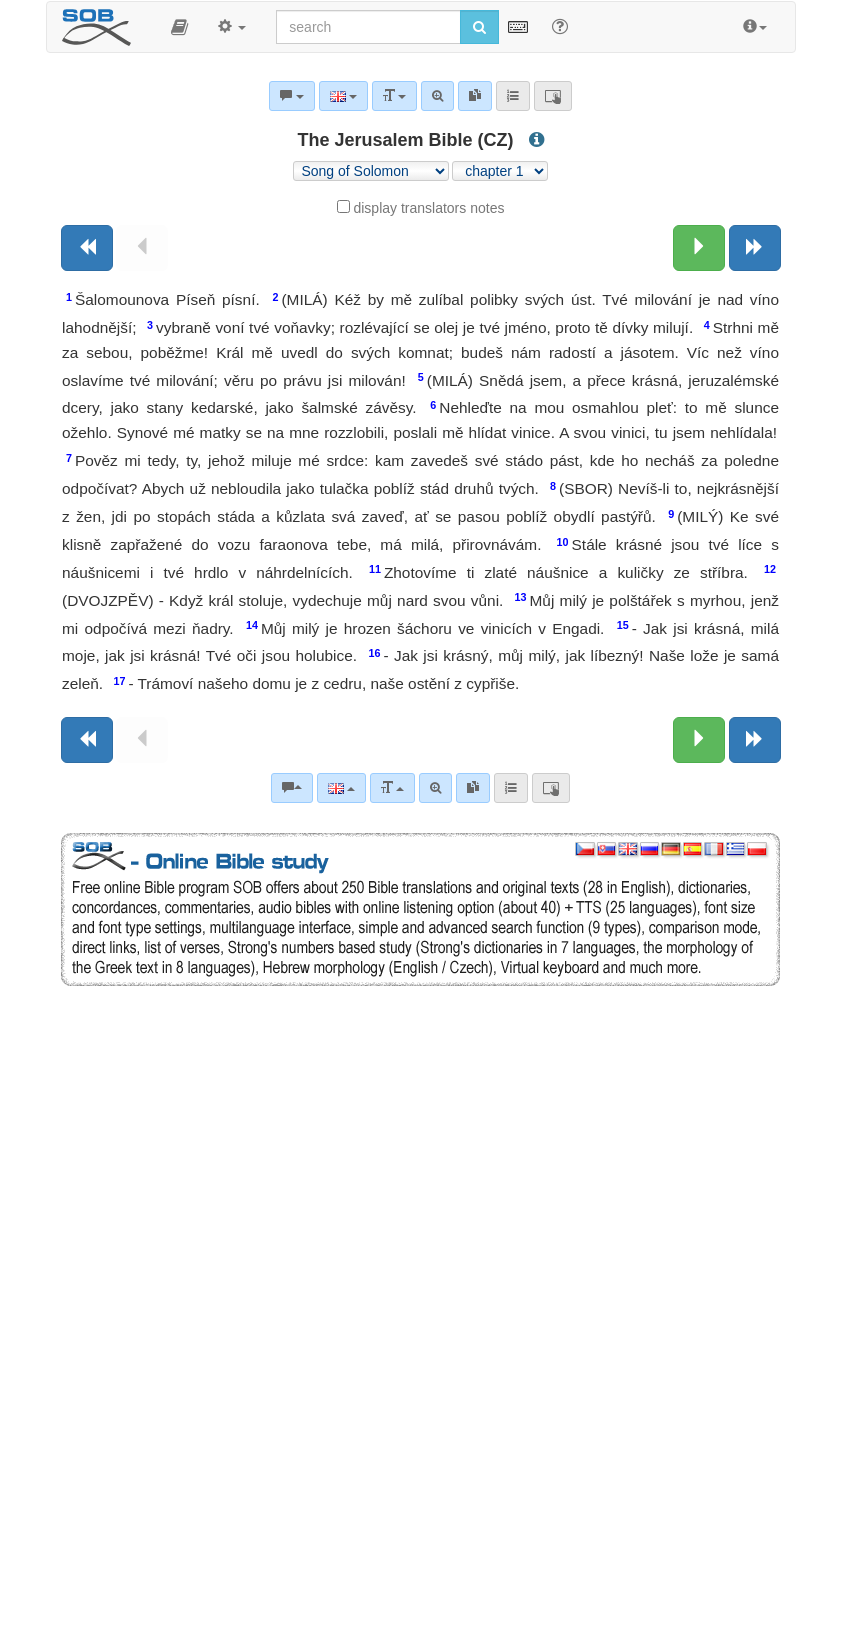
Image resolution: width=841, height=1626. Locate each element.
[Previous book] (87, 248)
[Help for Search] (560, 26)
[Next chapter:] (699, 248)
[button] (179, 27)
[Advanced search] (435, 788)
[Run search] (479, 27)
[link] (473, 788)
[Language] (341, 788)
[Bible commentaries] (292, 788)
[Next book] (755, 248)
